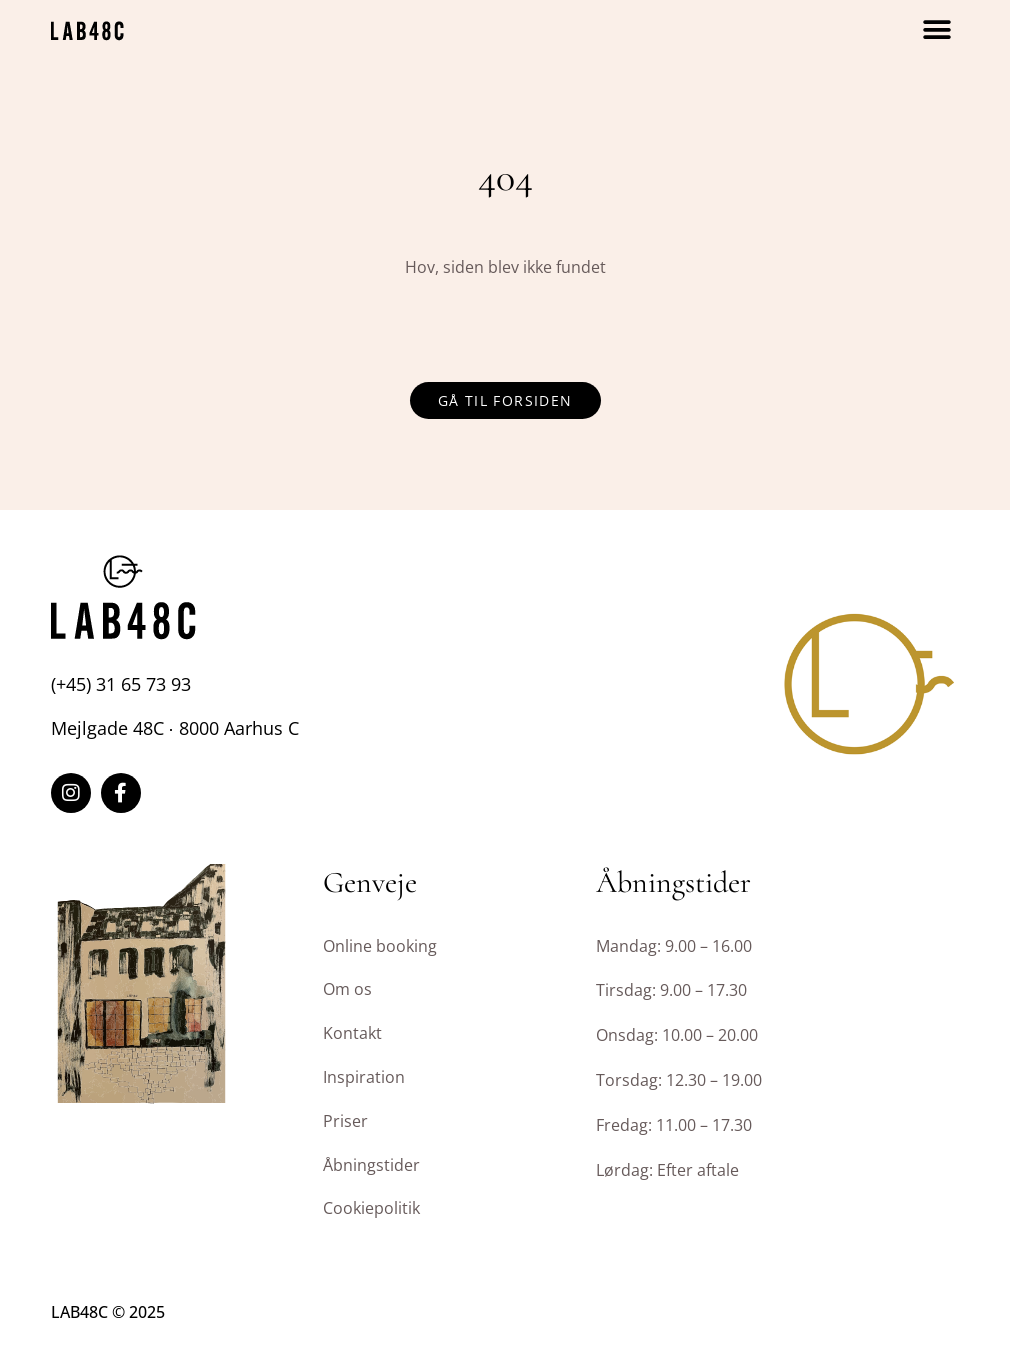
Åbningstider (371, 1165)
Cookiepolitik (371, 1208)
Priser (345, 1121)
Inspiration (364, 1077)
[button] (937, 30)
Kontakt (352, 1033)
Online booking (380, 946)
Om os (347, 989)
